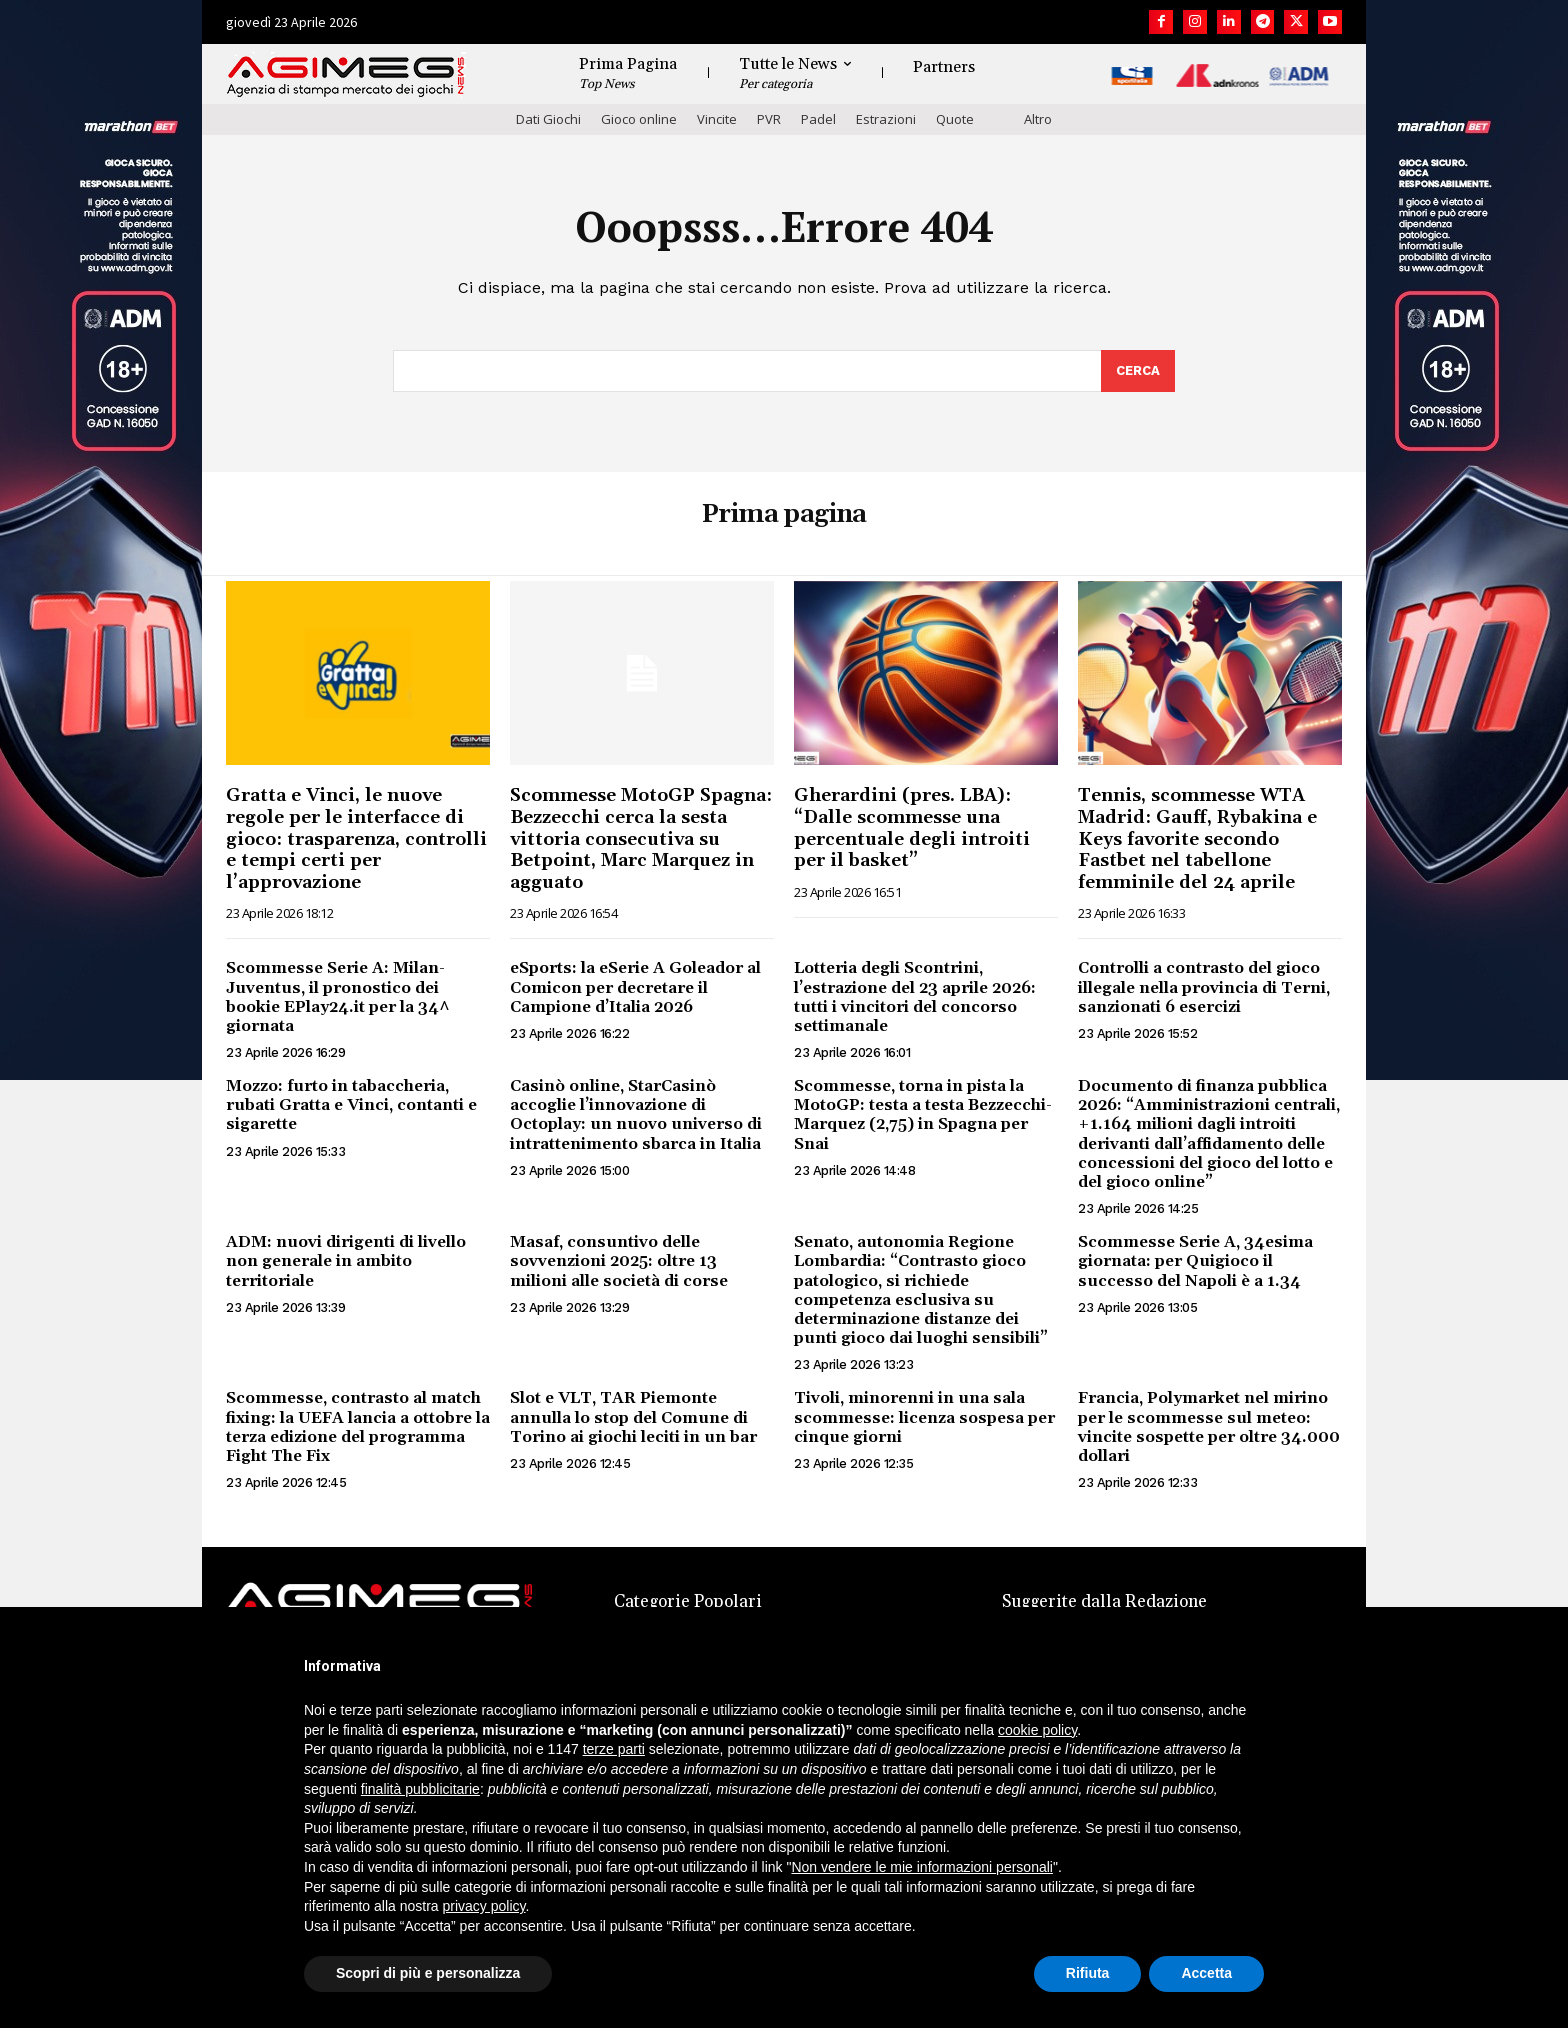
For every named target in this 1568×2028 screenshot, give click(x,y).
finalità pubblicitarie (420, 1789)
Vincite (717, 119)
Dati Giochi (548, 119)
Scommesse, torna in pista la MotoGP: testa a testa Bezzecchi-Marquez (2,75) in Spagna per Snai (923, 1115)
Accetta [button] (1206, 1973)
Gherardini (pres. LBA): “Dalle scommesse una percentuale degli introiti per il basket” (912, 828)
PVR (769, 119)
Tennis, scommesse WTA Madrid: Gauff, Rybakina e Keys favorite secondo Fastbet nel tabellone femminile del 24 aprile (1197, 838)
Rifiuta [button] (1088, 1973)
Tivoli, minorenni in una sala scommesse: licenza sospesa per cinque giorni (924, 1417)
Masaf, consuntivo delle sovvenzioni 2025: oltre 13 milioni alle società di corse (619, 1261)
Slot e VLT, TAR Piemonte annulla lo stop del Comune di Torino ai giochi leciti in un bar (633, 1417)
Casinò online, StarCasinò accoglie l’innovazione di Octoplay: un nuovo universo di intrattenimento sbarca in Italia (636, 1115)
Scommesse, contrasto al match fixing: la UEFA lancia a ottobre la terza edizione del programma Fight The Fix (358, 1427)
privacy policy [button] (484, 1906)
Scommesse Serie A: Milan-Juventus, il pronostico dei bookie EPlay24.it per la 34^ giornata (338, 997)
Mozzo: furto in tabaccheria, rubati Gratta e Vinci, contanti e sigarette (351, 1105)
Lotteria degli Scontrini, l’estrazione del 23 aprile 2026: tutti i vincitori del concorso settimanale (915, 997)
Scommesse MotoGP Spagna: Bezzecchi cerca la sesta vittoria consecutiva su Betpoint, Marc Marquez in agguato (641, 838)
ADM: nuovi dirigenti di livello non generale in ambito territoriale (346, 1261)
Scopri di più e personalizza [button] (428, 1973)
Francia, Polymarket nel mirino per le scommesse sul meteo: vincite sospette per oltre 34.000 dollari (1209, 1427)
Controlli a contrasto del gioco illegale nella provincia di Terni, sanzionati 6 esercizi (1204, 987)
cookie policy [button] (1037, 1730)
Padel (818, 119)
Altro (1038, 119)
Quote (955, 119)
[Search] (1138, 371)
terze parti (614, 1749)
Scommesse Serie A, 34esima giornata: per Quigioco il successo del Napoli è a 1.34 (1195, 1261)
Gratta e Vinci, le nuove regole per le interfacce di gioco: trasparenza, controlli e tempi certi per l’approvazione (356, 838)
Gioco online (639, 119)
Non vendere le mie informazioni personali (921, 1867)
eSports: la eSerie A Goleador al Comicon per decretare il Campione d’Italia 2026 (635, 987)
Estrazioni (886, 119)
